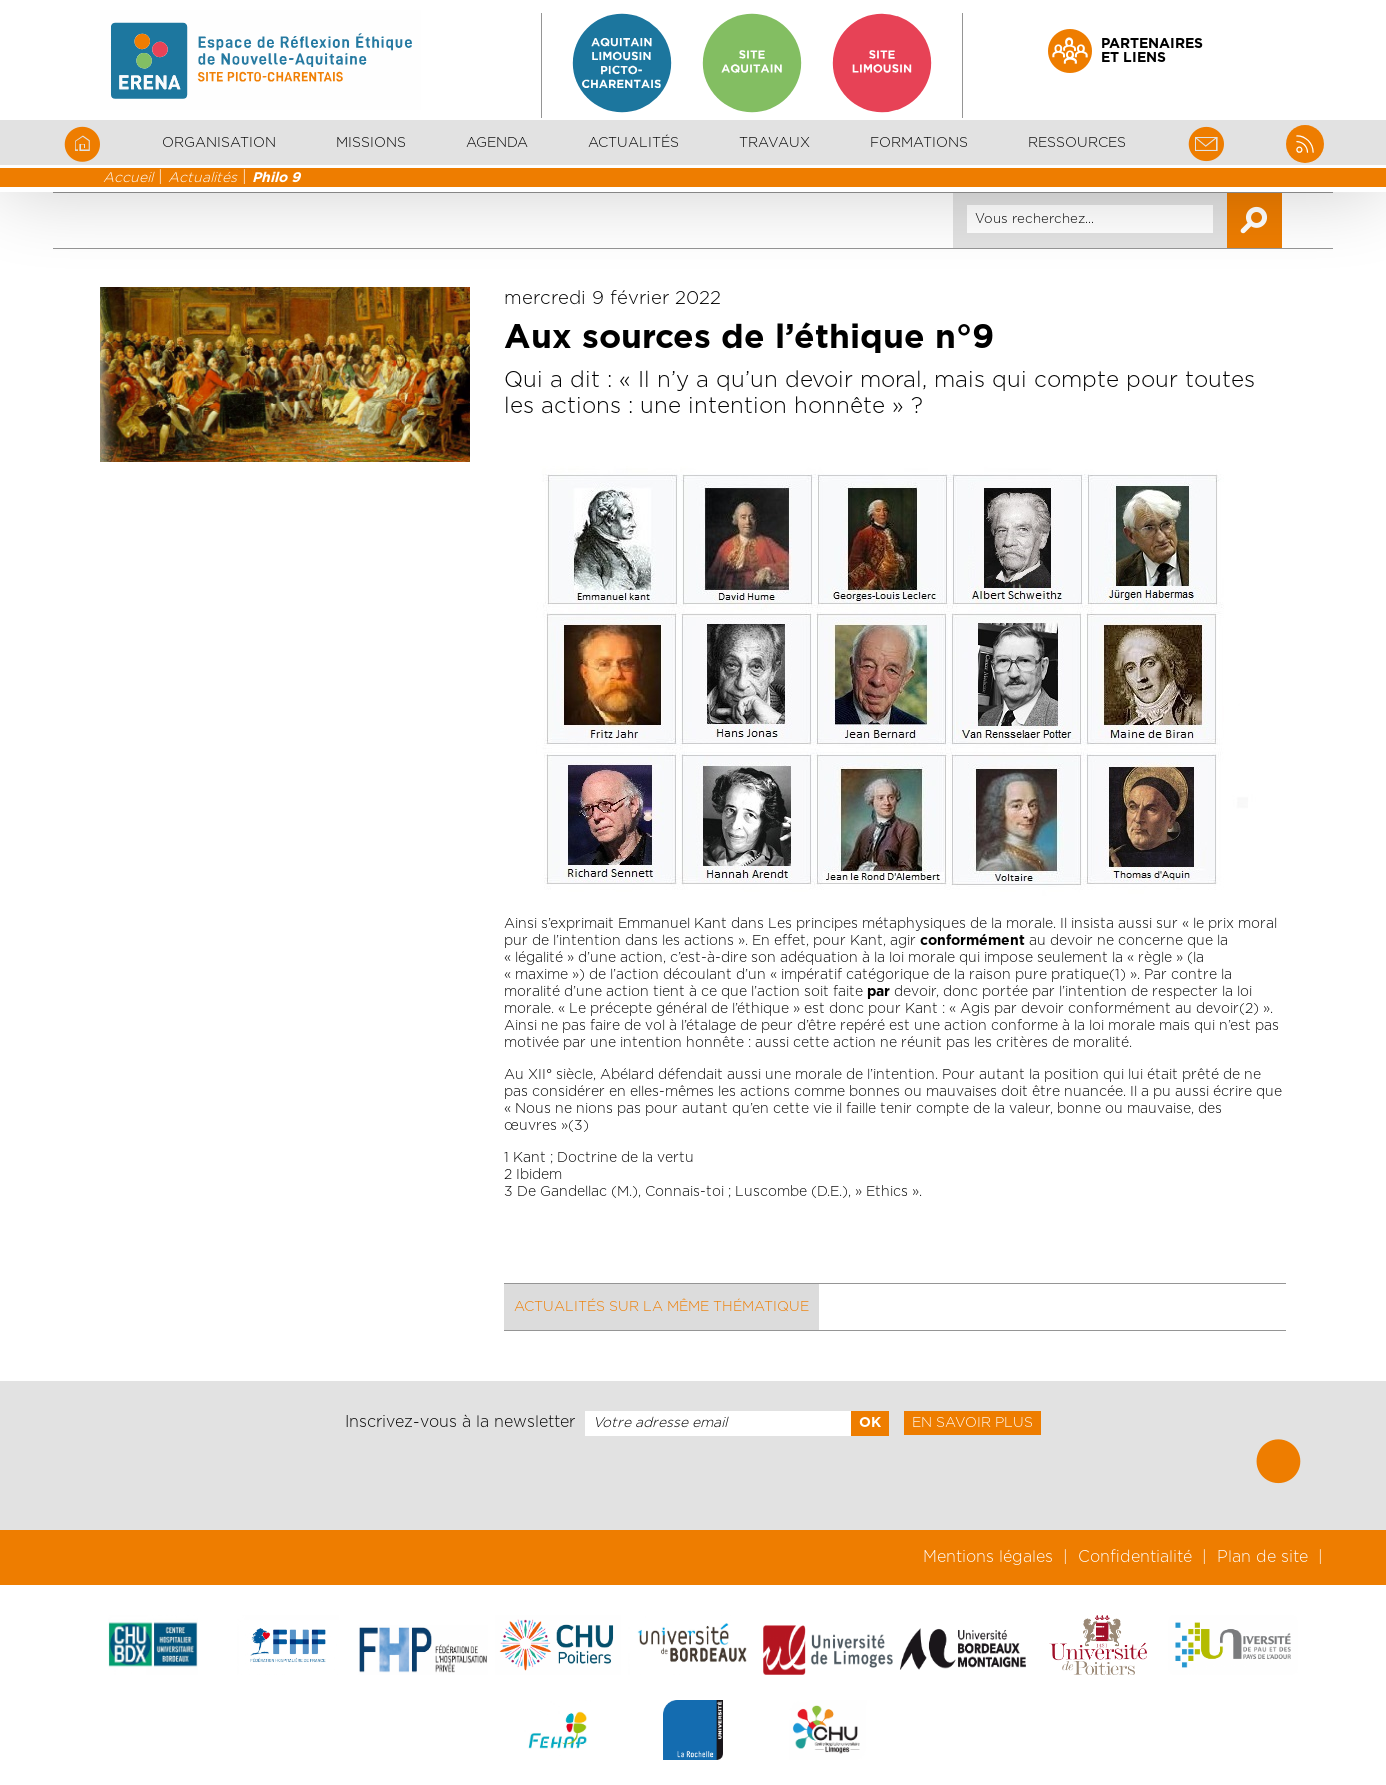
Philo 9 (276, 178)
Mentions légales (988, 1557)
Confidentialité (1135, 1557)
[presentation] (693, 1483)
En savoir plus (972, 1423)
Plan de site (1262, 1557)
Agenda (497, 143)
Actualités (633, 143)
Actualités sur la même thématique (661, 1307)
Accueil (128, 178)
